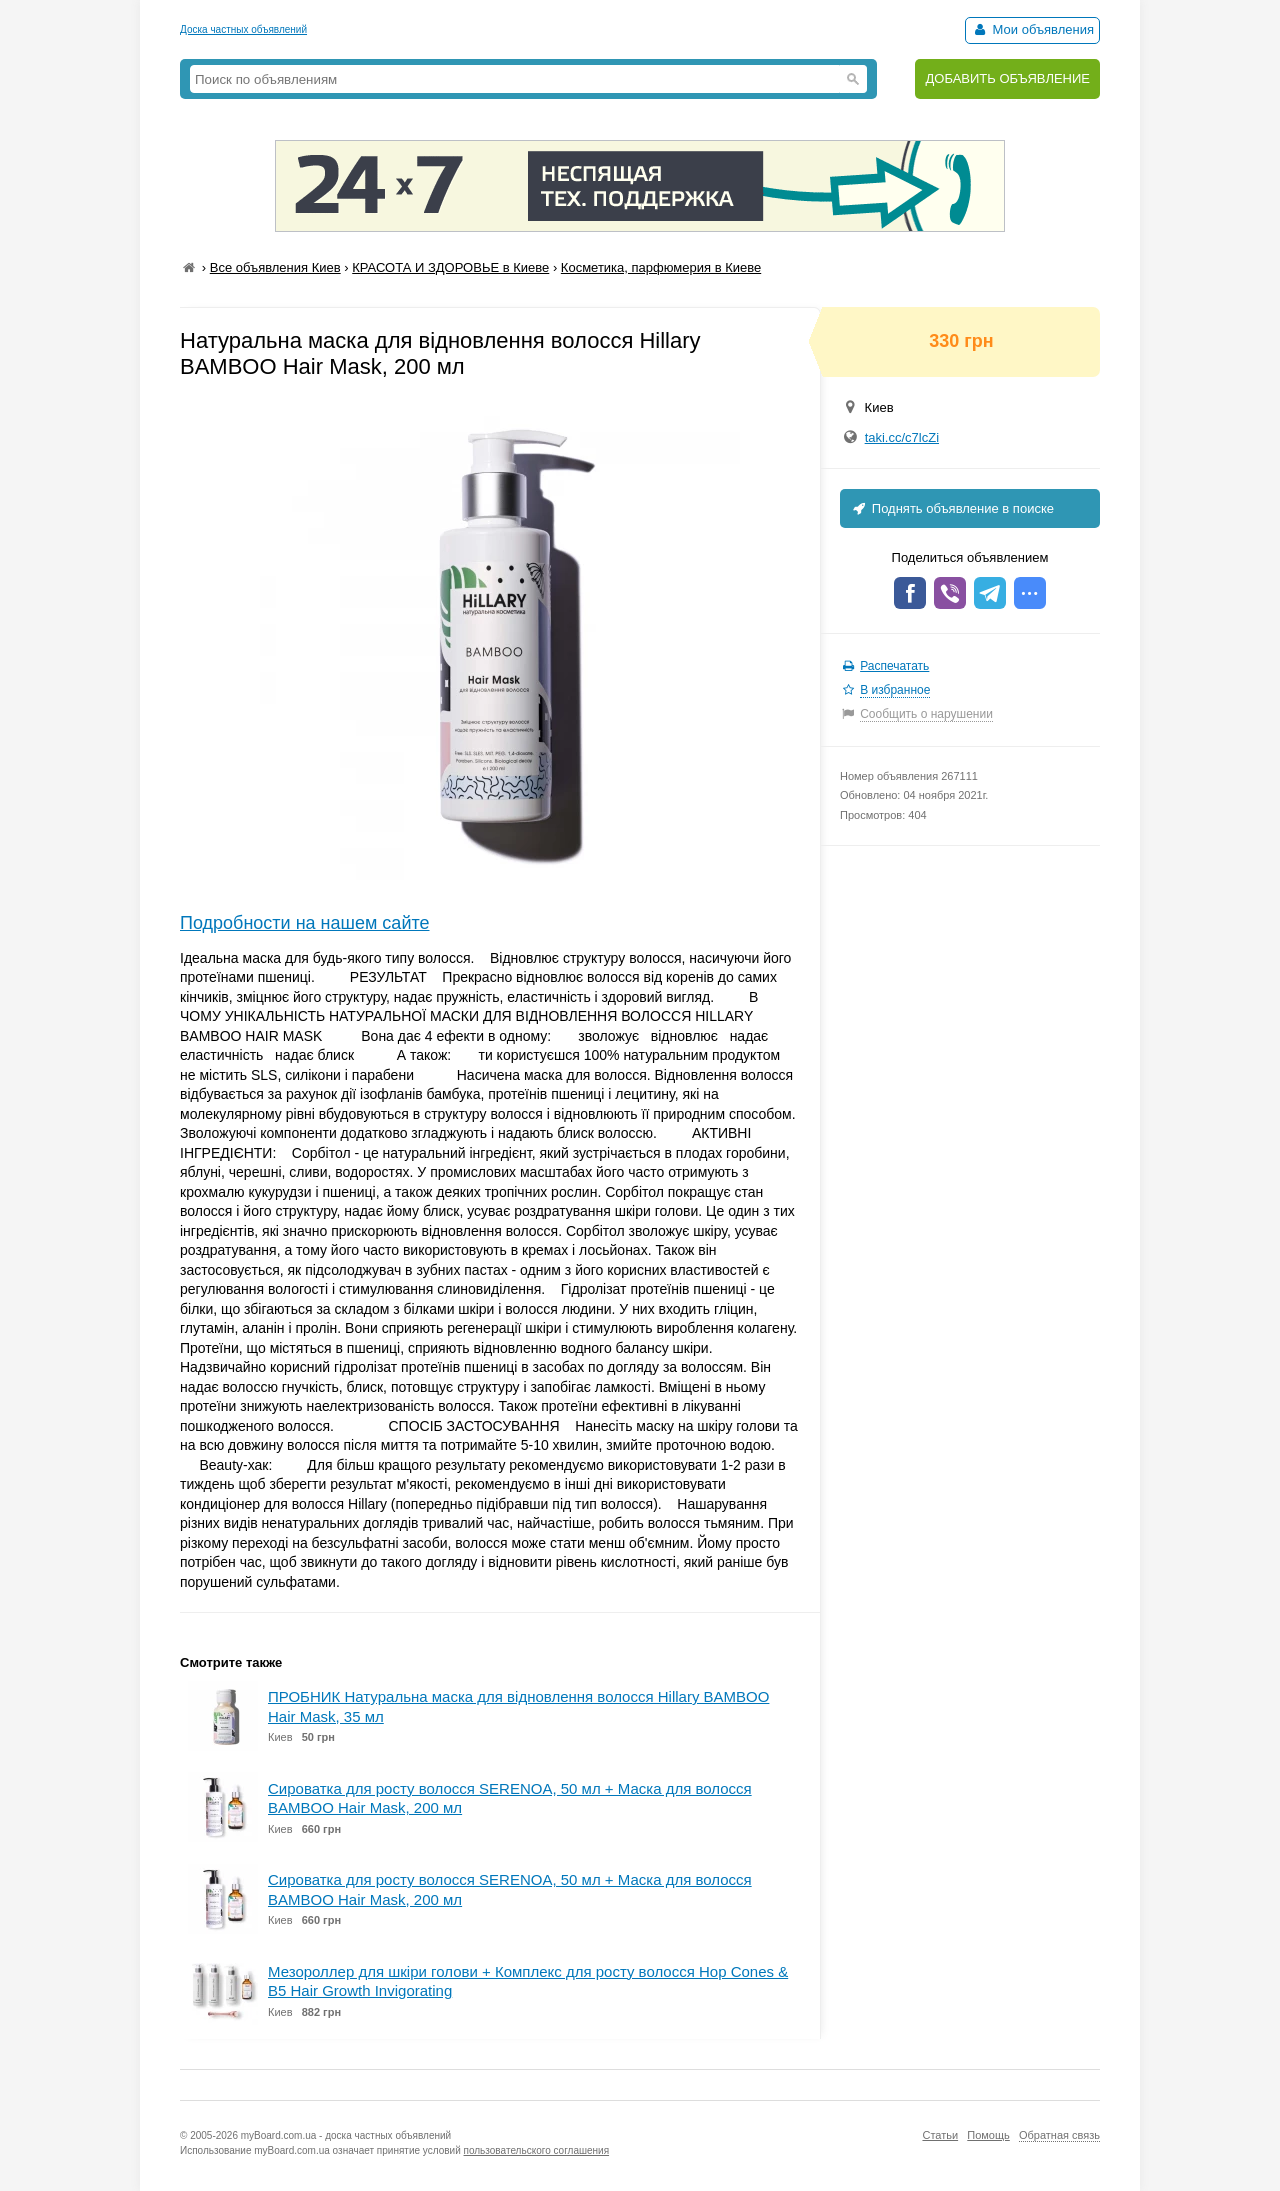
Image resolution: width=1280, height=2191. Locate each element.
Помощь (988, 2135)
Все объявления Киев (275, 267)
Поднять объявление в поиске (952, 508)
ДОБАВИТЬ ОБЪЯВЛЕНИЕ (1007, 78)
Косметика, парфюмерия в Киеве (661, 267)
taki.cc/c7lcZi (902, 437)
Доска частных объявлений (243, 29)
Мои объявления (1032, 29)
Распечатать (894, 666)
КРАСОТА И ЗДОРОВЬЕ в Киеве (450, 267)
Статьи (940, 2135)
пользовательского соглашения (537, 2150)
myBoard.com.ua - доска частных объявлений (346, 2135)
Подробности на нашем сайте (305, 923)
